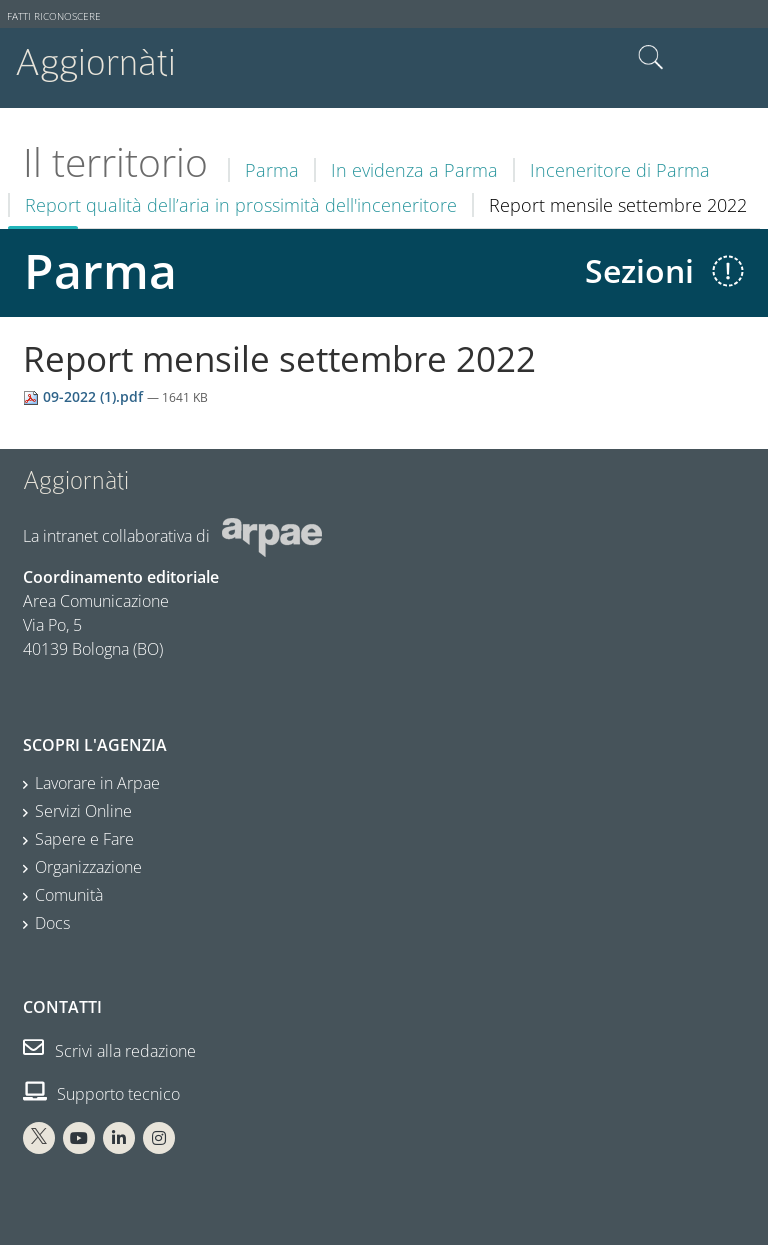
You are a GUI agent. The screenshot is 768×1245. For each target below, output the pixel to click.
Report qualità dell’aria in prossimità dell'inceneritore (241, 205)
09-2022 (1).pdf (85, 396)
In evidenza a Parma (414, 170)
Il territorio (115, 162)
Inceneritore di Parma (620, 170)
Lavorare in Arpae (97, 783)
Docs (52, 923)
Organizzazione (88, 867)
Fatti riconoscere (54, 16)
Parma (272, 170)
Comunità (69, 895)
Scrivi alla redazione (109, 1051)
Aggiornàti (95, 62)
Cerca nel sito (651, 58)
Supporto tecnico (101, 1094)
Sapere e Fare (84, 839)
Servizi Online (83, 811)
